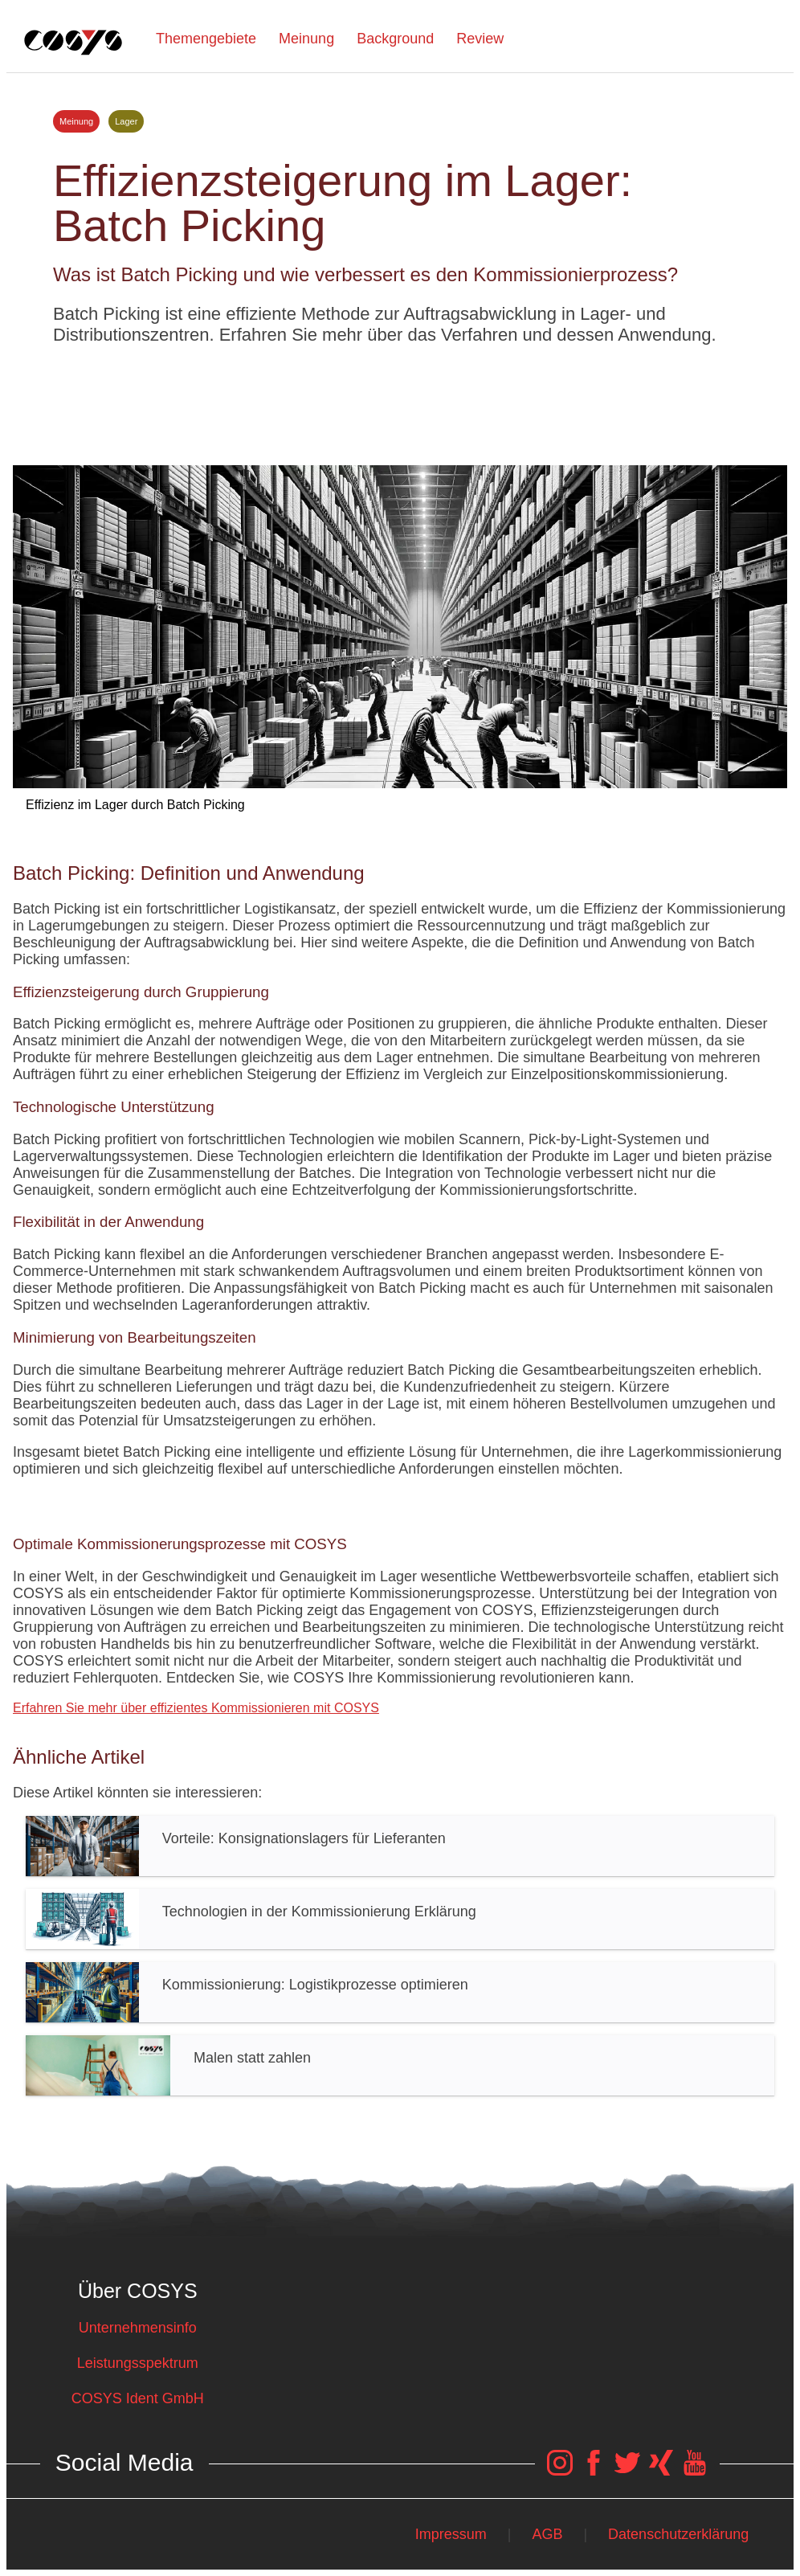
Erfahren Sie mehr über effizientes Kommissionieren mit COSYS (196, 1708)
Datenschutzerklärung (678, 2534)
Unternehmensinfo (138, 2328)
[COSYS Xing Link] (661, 2471)
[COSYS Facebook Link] (593, 2471)
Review (480, 39)
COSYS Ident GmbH (137, 2398)
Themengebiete (206, 39)
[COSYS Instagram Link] (560, 2471)
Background (395, 39)
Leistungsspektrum (137, 2363)
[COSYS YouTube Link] (695, 2471)
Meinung (306, 39)
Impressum (451, 2534)
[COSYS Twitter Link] (627, 2471)
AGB (547, 2534)
